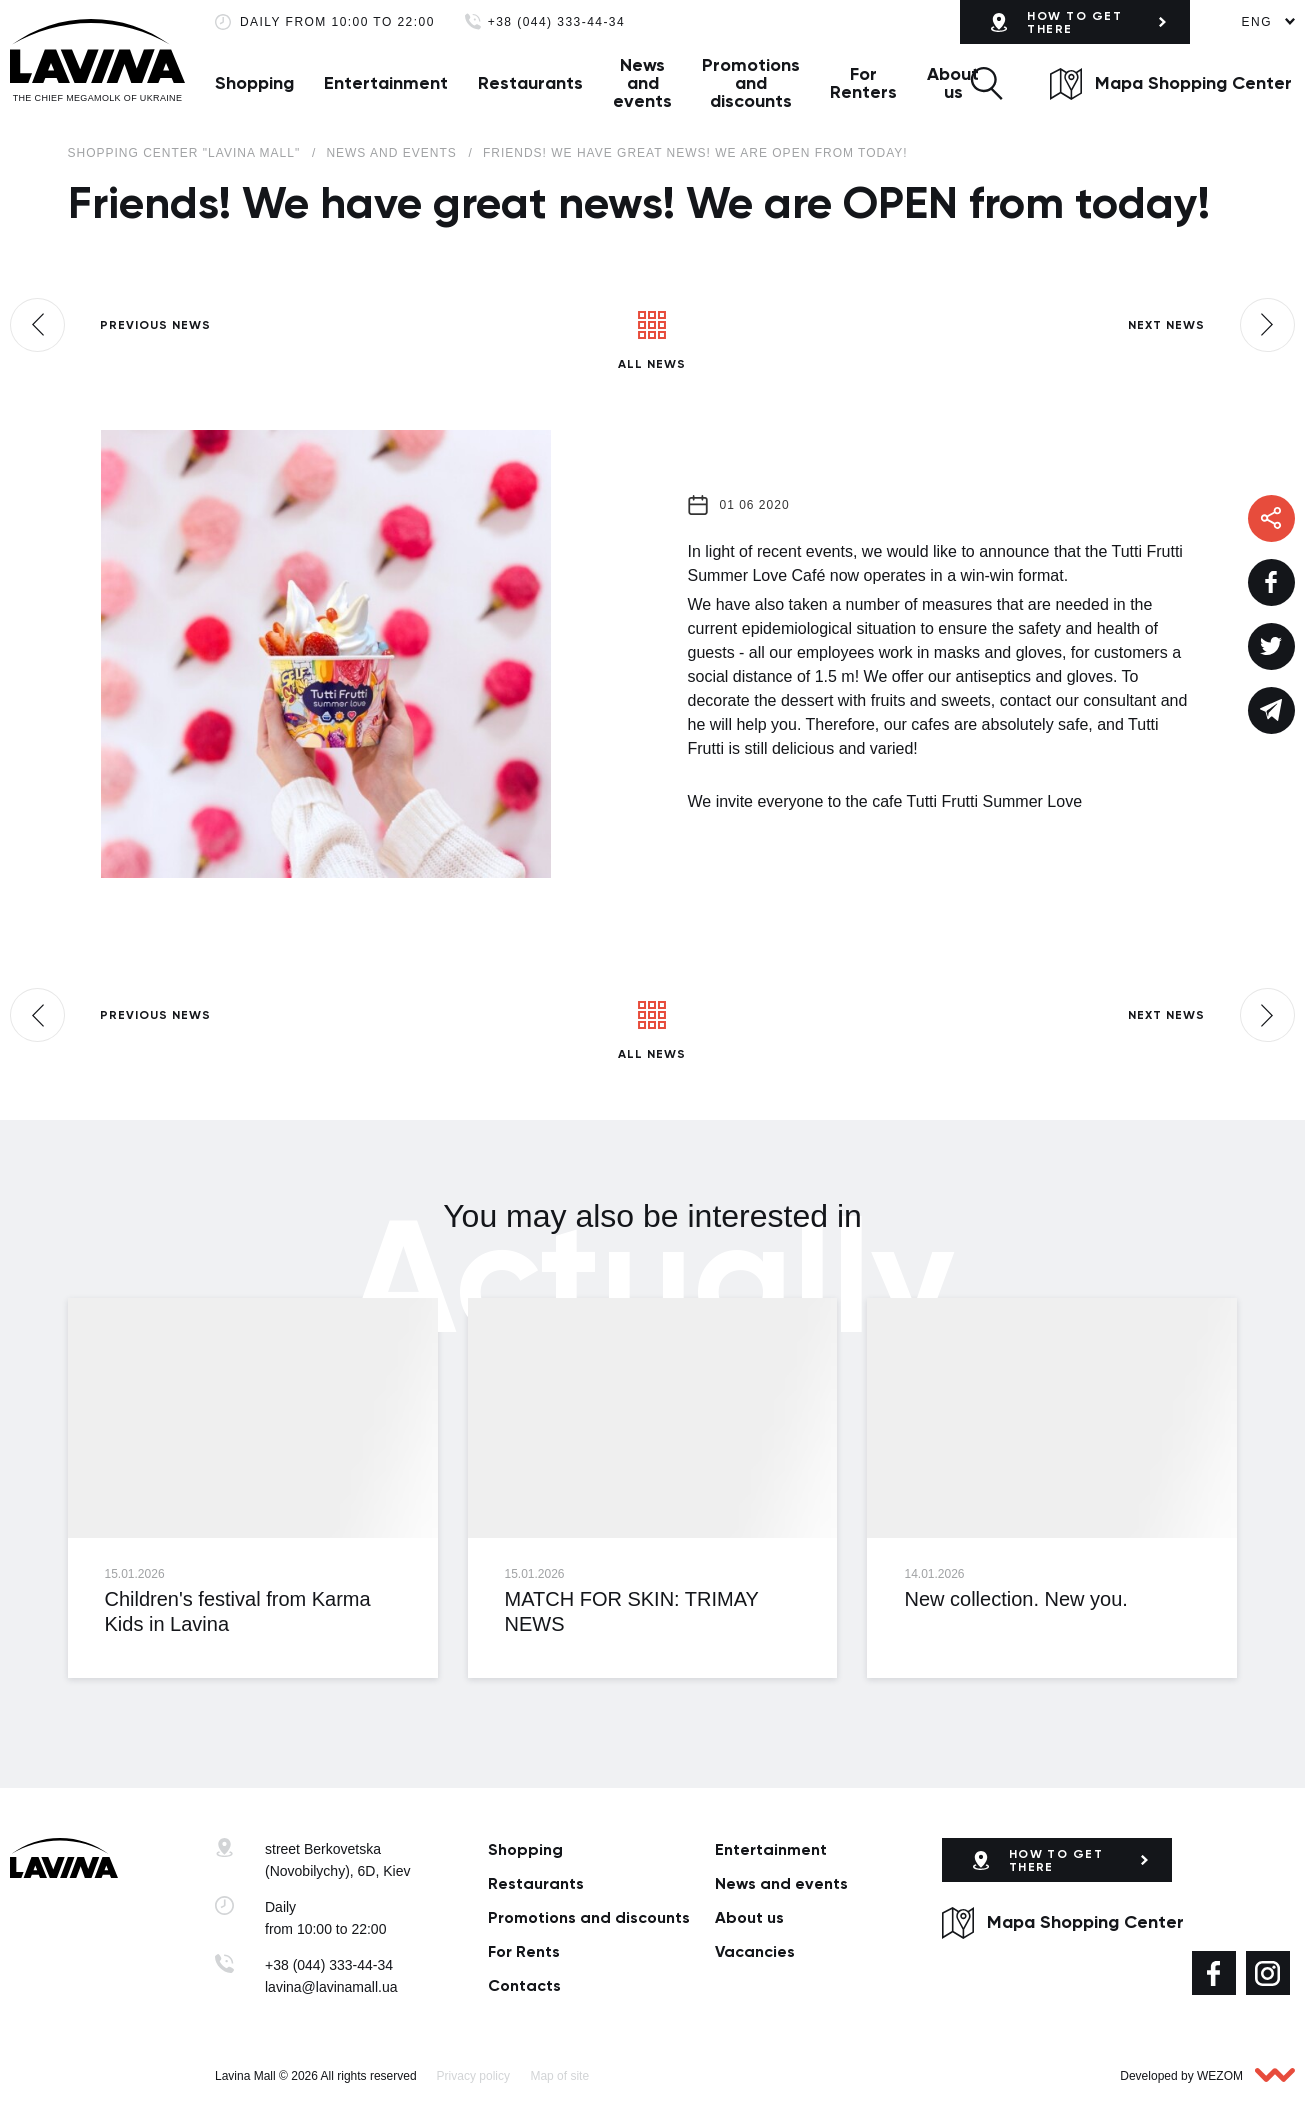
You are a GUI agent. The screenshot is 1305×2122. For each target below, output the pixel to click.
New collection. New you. (1015, 1599)
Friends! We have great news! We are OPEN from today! (695, 153)
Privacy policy (473, 2076)
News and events (642, 83)
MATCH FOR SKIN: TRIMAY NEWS (631, 1611)
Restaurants (530, 83)
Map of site (559, 2076)
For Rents (524, 1951)
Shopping (254, 83)
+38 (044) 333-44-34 (556, 22)
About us (953, 83)
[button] (986, 83)
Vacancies (755, 1951)
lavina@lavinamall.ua (331, 1987)
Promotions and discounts (751, 83)
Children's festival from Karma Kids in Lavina (238, 1611)
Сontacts (524, 1985)
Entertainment (386, 83)
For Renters (863, 83)
